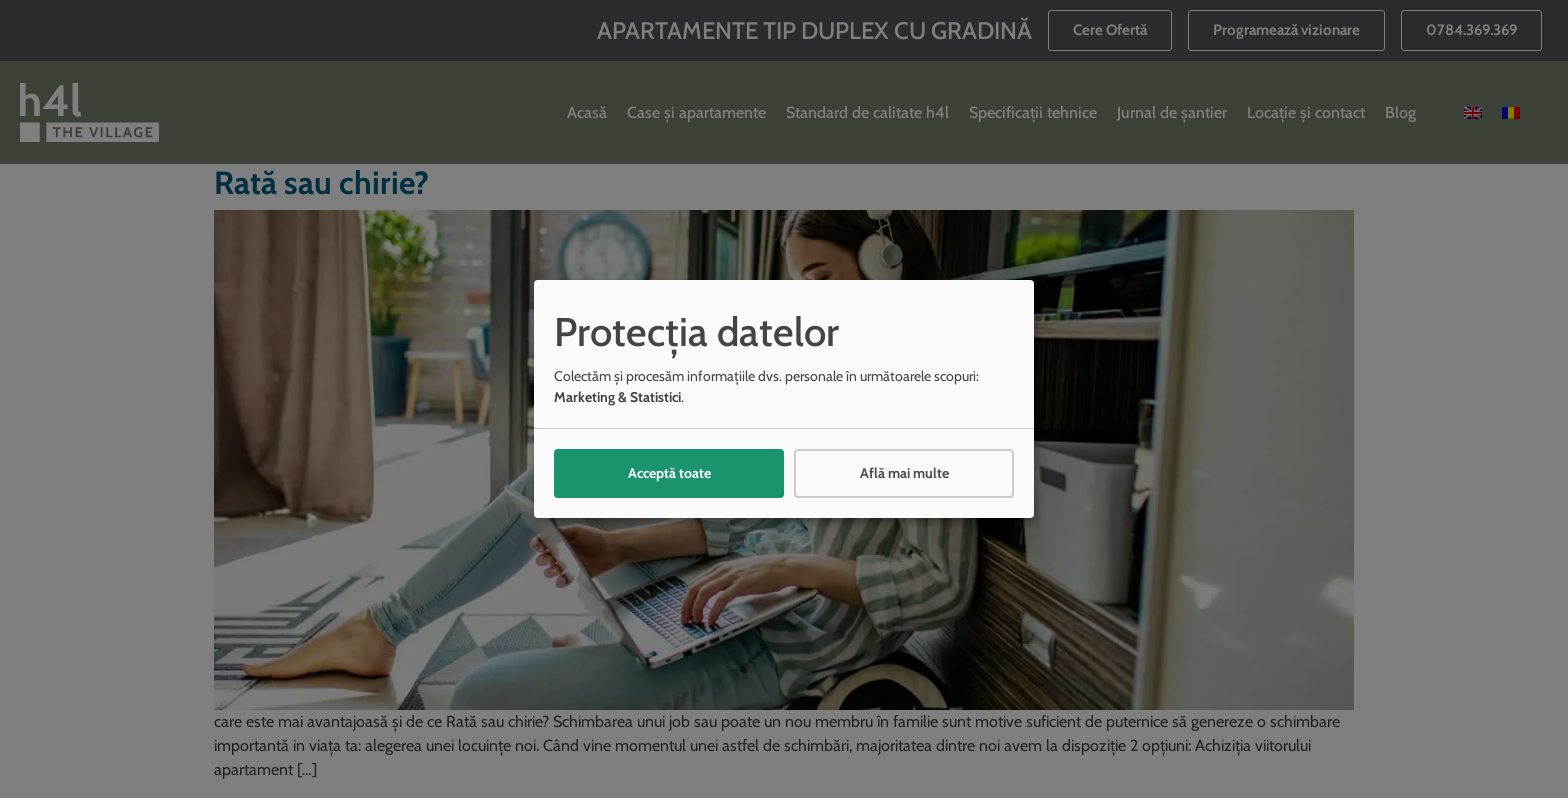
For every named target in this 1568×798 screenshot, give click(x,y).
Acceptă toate (669, 473)
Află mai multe (904, 473)
